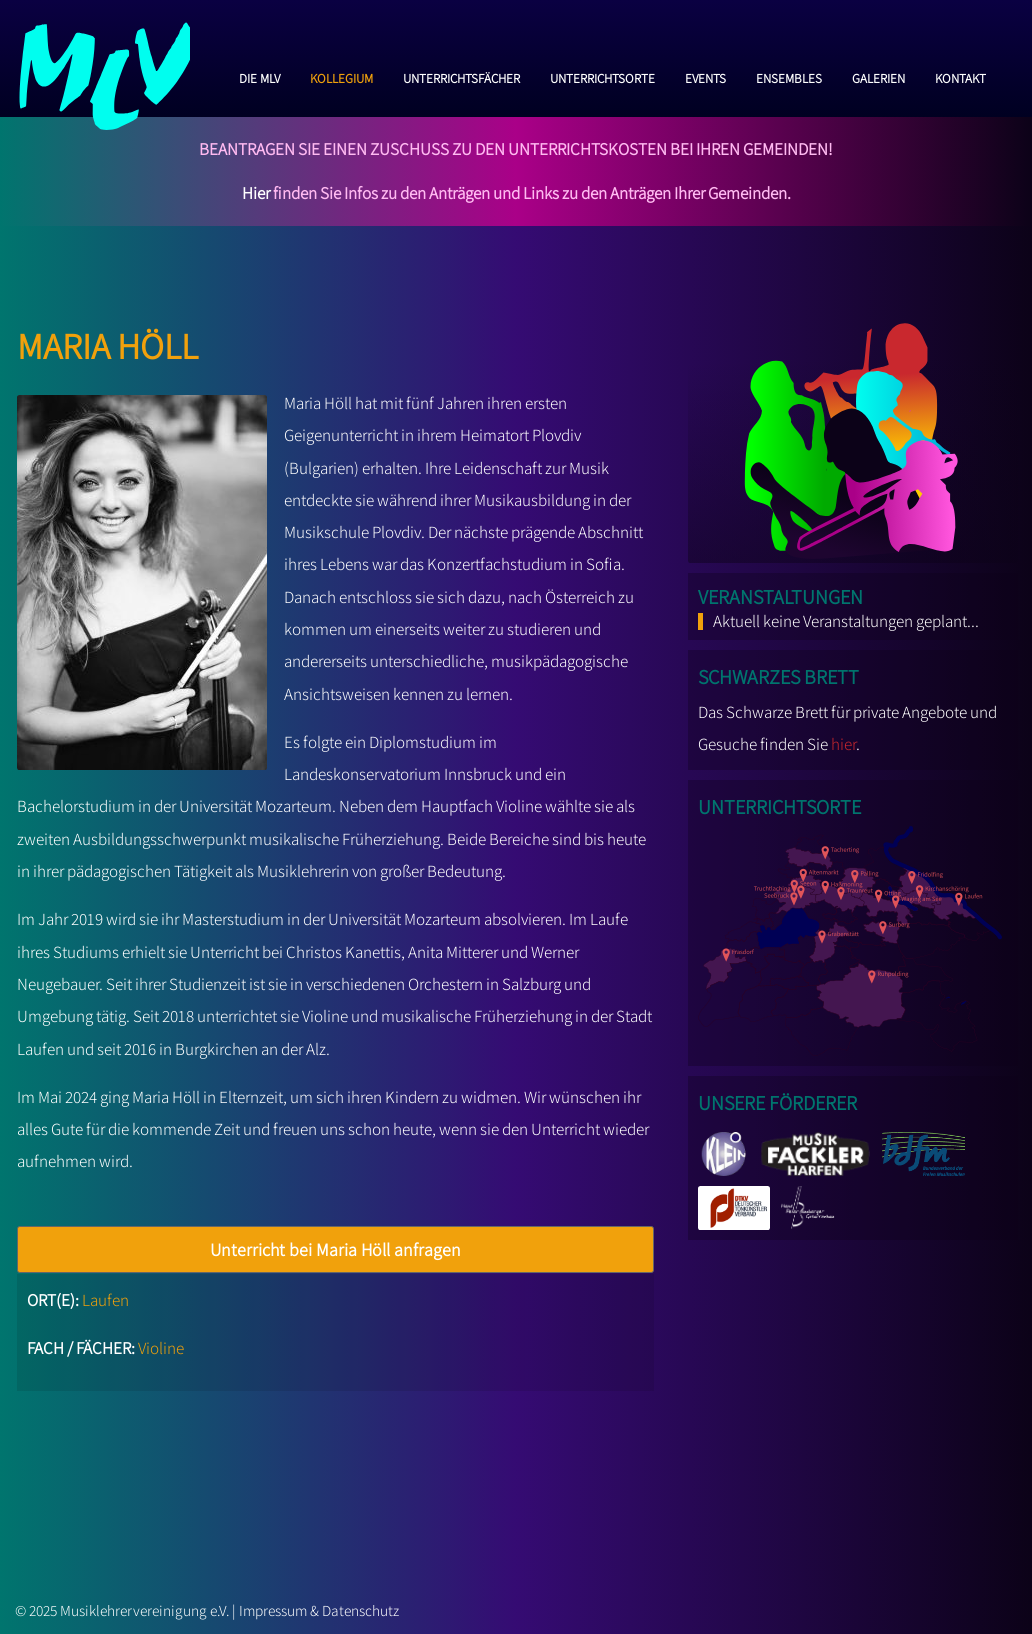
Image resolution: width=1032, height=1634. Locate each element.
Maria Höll (107, 340)
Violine (161, 1348)
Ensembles (789, 76)
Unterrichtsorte (602, 76)
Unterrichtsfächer (461, 76)
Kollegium (341, 76)
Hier (256, 193)
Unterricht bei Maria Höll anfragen (335, 1249)
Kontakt (960, 76)
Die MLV (259, 76)
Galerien (878, 76)
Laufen (105, 1300)
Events (705, 76)
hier (843, 744)
